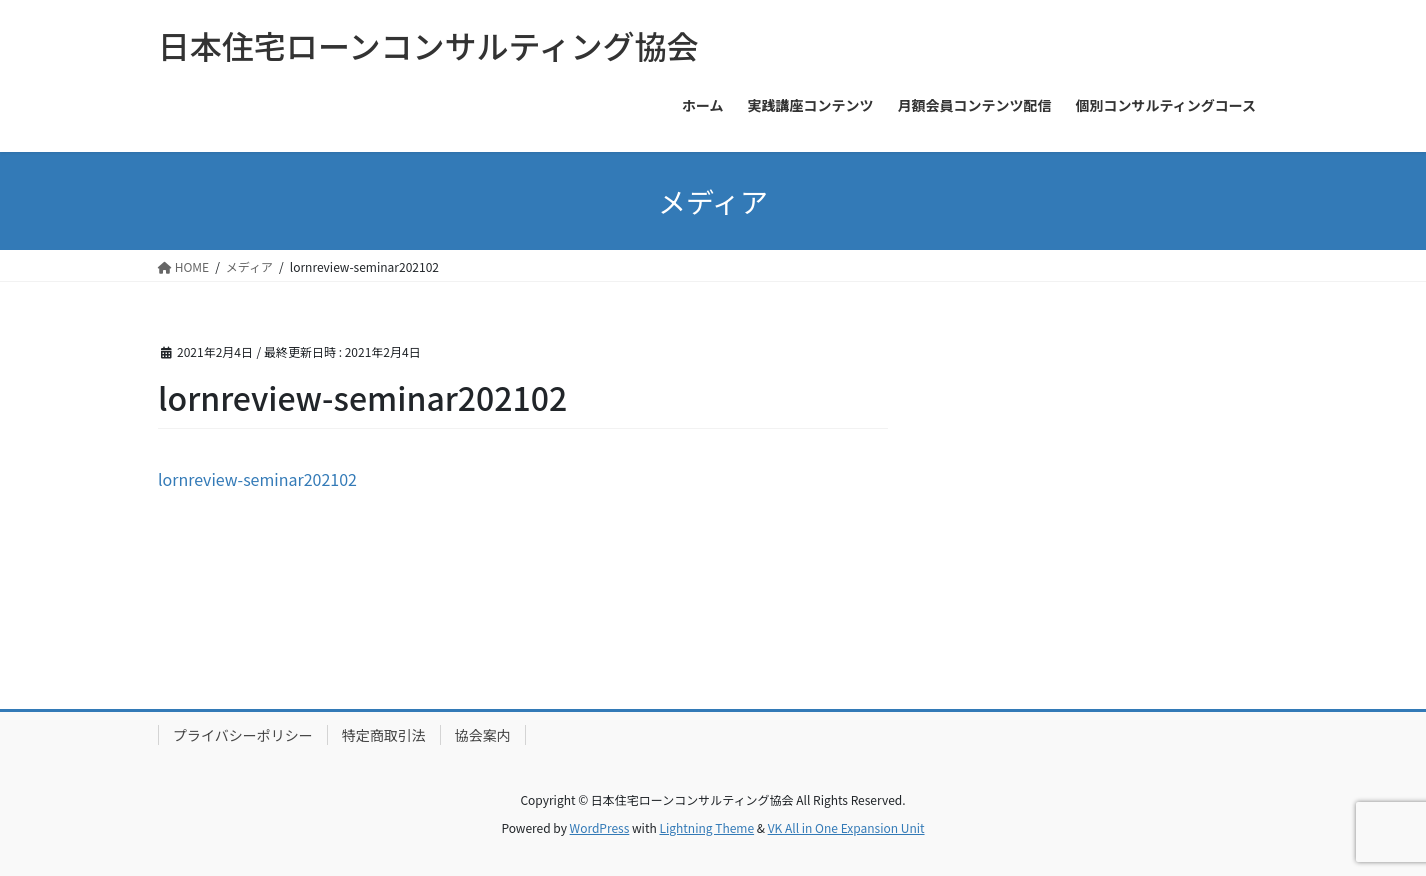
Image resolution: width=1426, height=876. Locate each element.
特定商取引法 (384, 735)
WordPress (600, 827)
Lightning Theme (706, 827)
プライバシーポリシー (243, 735)
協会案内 (483, 735)
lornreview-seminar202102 (257, 479)
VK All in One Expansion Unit (846, 827)
